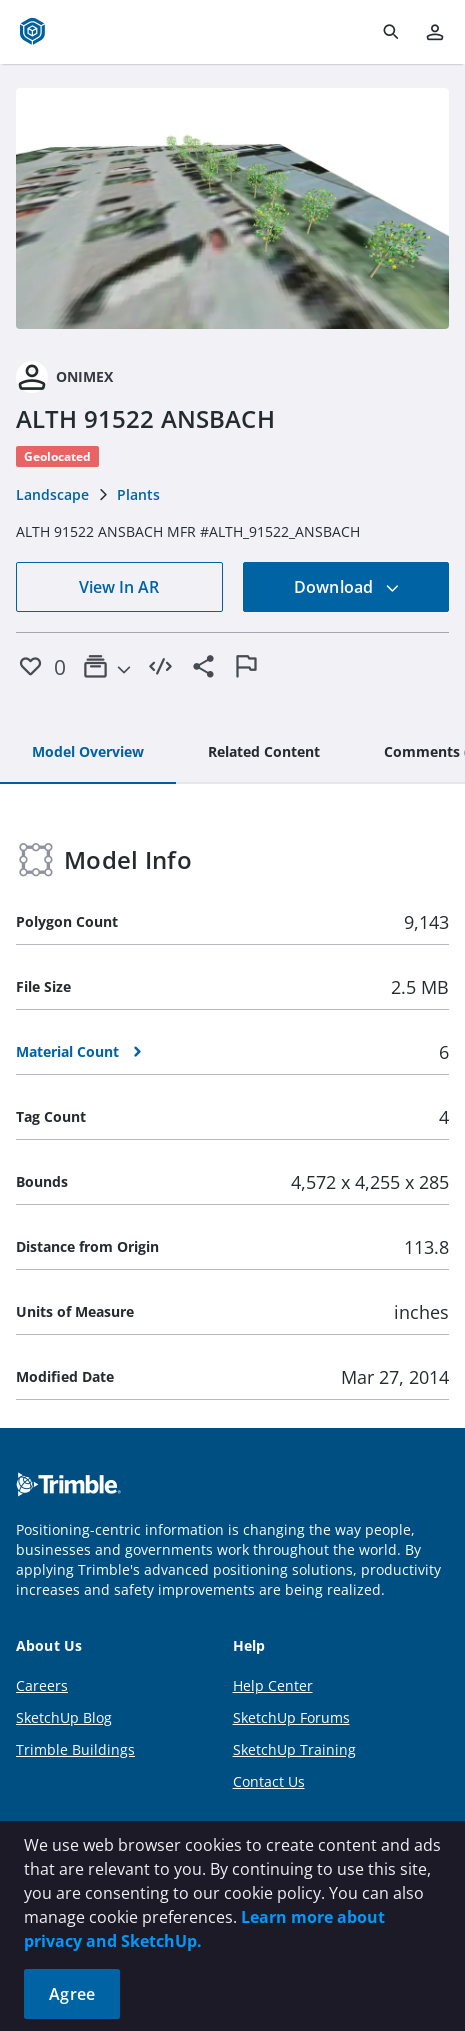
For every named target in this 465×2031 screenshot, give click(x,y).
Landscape (52, 494)
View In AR (119, 587)
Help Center (273, 1685)
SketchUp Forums (291, 1717)
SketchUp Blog (64, 1717)
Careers (42, 1685)
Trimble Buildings (75, 1749)
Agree (72, 1994)
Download (347, 587)
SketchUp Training (294, 1749)
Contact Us (269, 1781)
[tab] (88, 753)
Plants (138, 494)
